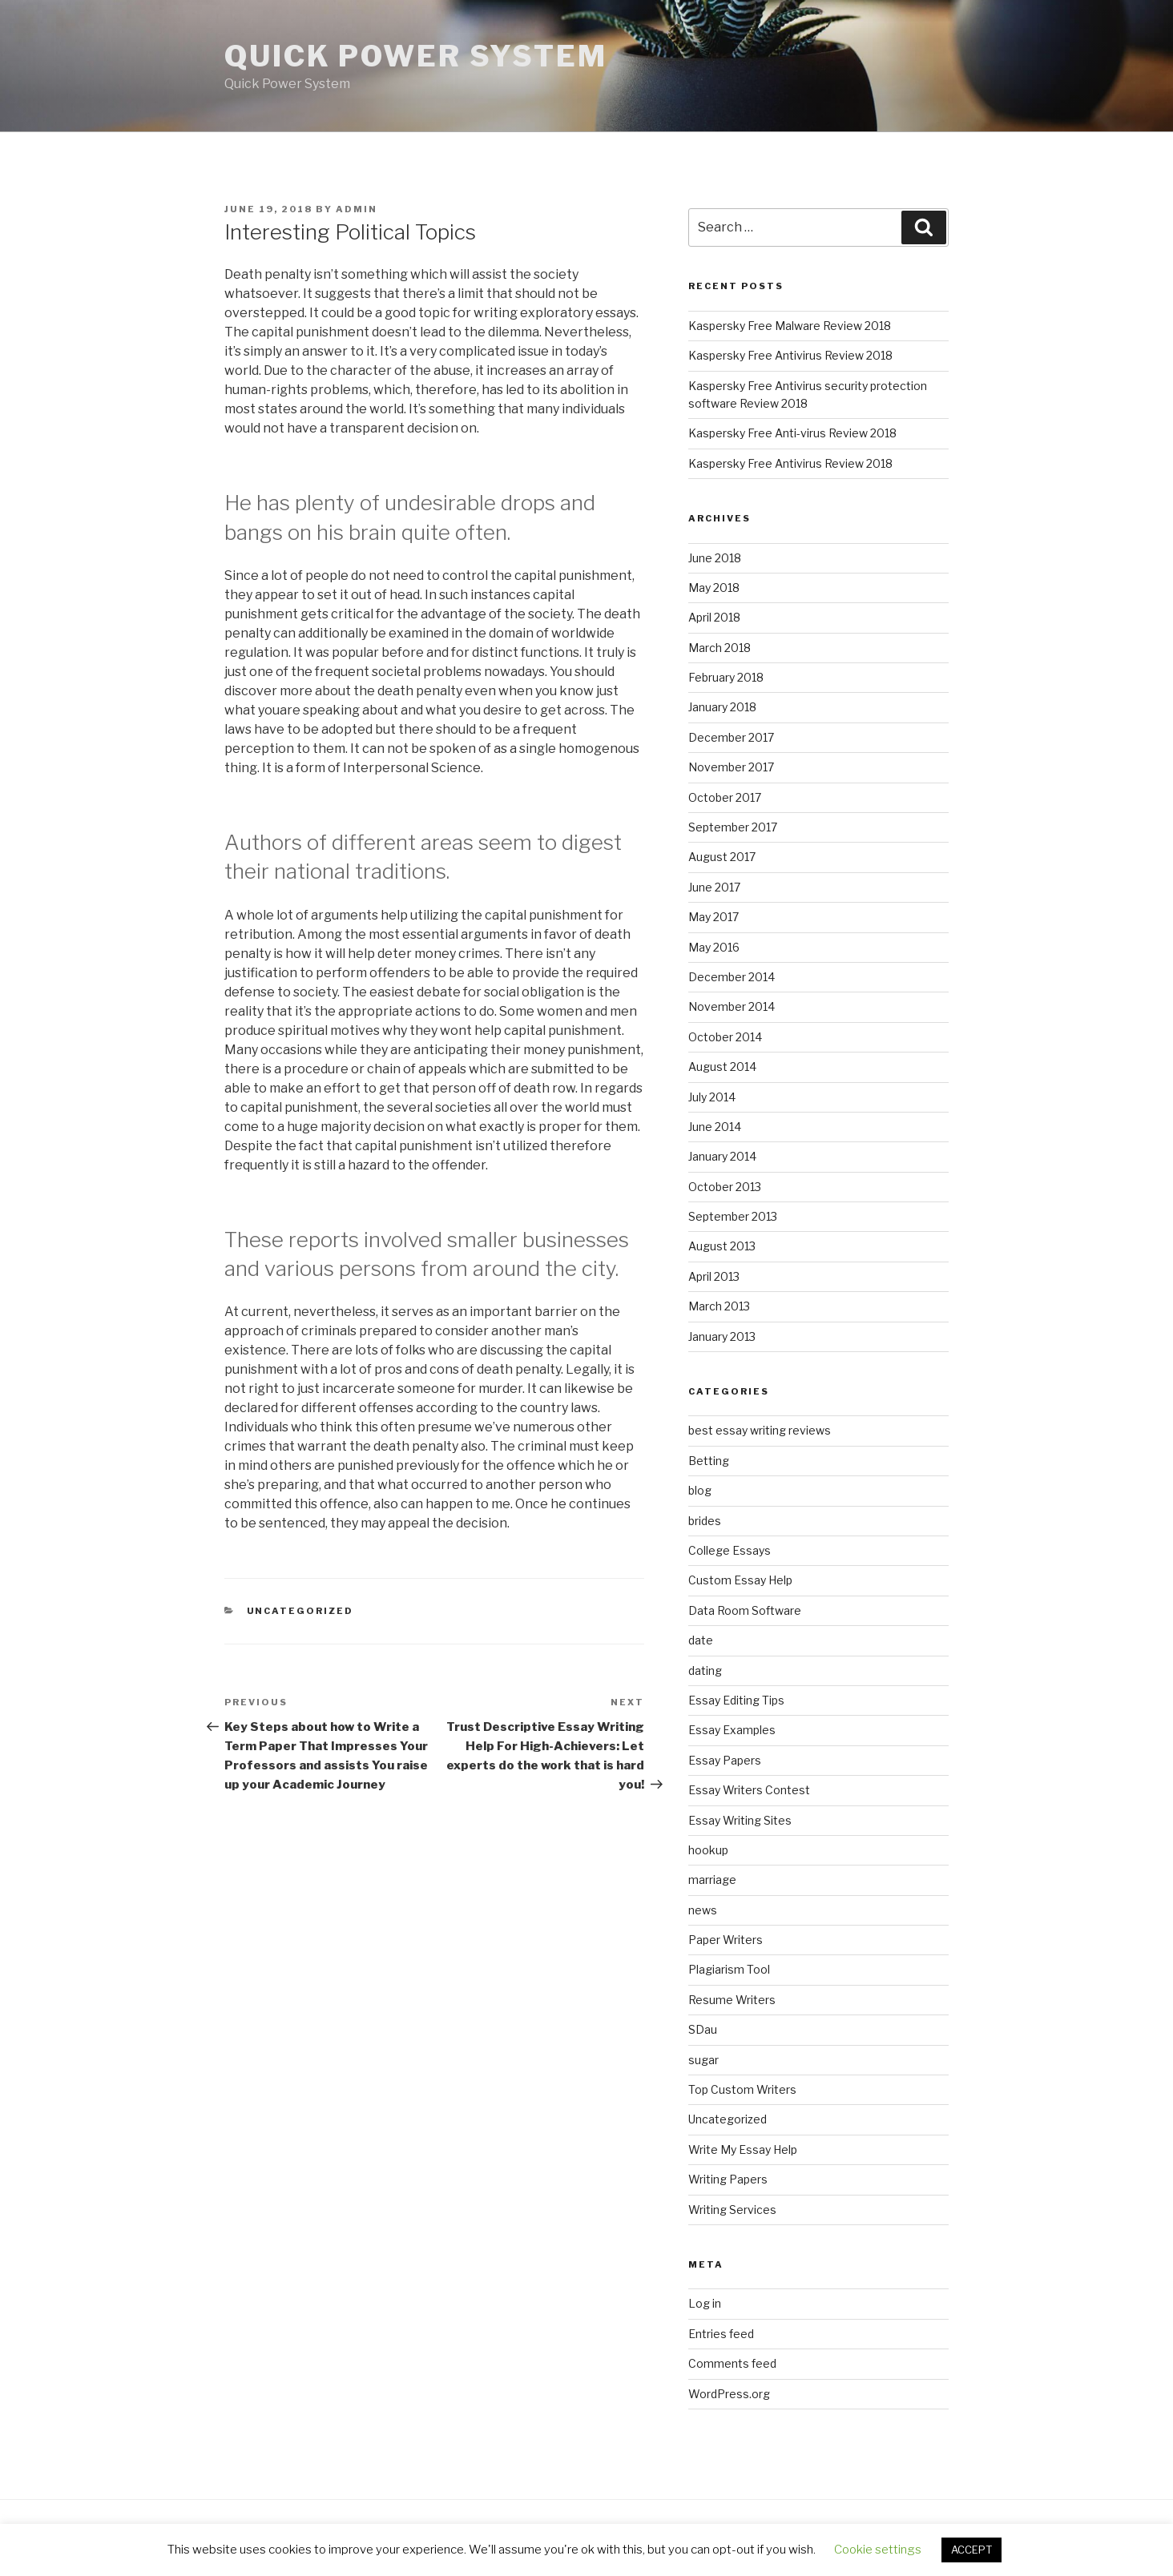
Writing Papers (728, 2179)
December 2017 (731, 737)
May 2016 (714, 947)
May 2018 (714, 587)
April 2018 (714, 617)
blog (699, 1490)
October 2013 (724, 1186)
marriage (712, 1879)
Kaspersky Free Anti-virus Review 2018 (792, 433)
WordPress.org (729, 2394)
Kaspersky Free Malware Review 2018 (789, 325)
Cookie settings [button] (877, 2549)
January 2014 (722, 1156)
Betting (708, 1460)
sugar (703, 2060)
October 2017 (724, 797)
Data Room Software (744, 1610)
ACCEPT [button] (971, 2549)
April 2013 (714, 1276)
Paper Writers (725, 1939)
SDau (702, 2029)
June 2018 (714, 558)
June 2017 (714, 887)
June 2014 (714, 1126)
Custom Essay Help (740, 1580)
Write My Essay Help (742, 2149)
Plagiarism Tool (729, 1969)
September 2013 (732, 1216)
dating (705, 1670)
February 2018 (726, 677)
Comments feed (732, 2363)
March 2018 (719, 647)
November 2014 (731, 1006)
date (700, 1640)
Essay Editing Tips (736, 1700)
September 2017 (732, 827)
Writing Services (732, 2209)
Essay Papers (724, 1760)
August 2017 (722, 856)
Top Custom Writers (742, 2089)
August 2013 (722, 1246)
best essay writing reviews (759, 1430)
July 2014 (712, 1097)
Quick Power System (415, 56)
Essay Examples (732, 1730)
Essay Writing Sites (740, 1820)
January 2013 (722, 1336)
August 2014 (722, 1066)
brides (704, 1520)
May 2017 (713, 917)
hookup (708, 1850)
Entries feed (721, 2334)
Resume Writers (732, 1999)
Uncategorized (300, 1610)
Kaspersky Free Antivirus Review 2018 (790, 355)
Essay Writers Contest (749, 1790)
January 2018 (722, 707)
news (702, 1910)
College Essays (729, 1550)
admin (356, 209)
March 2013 (719, 1306)
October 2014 (725, 1037)
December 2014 (731, 977)
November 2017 (731, 767)
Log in (704, 2303)
